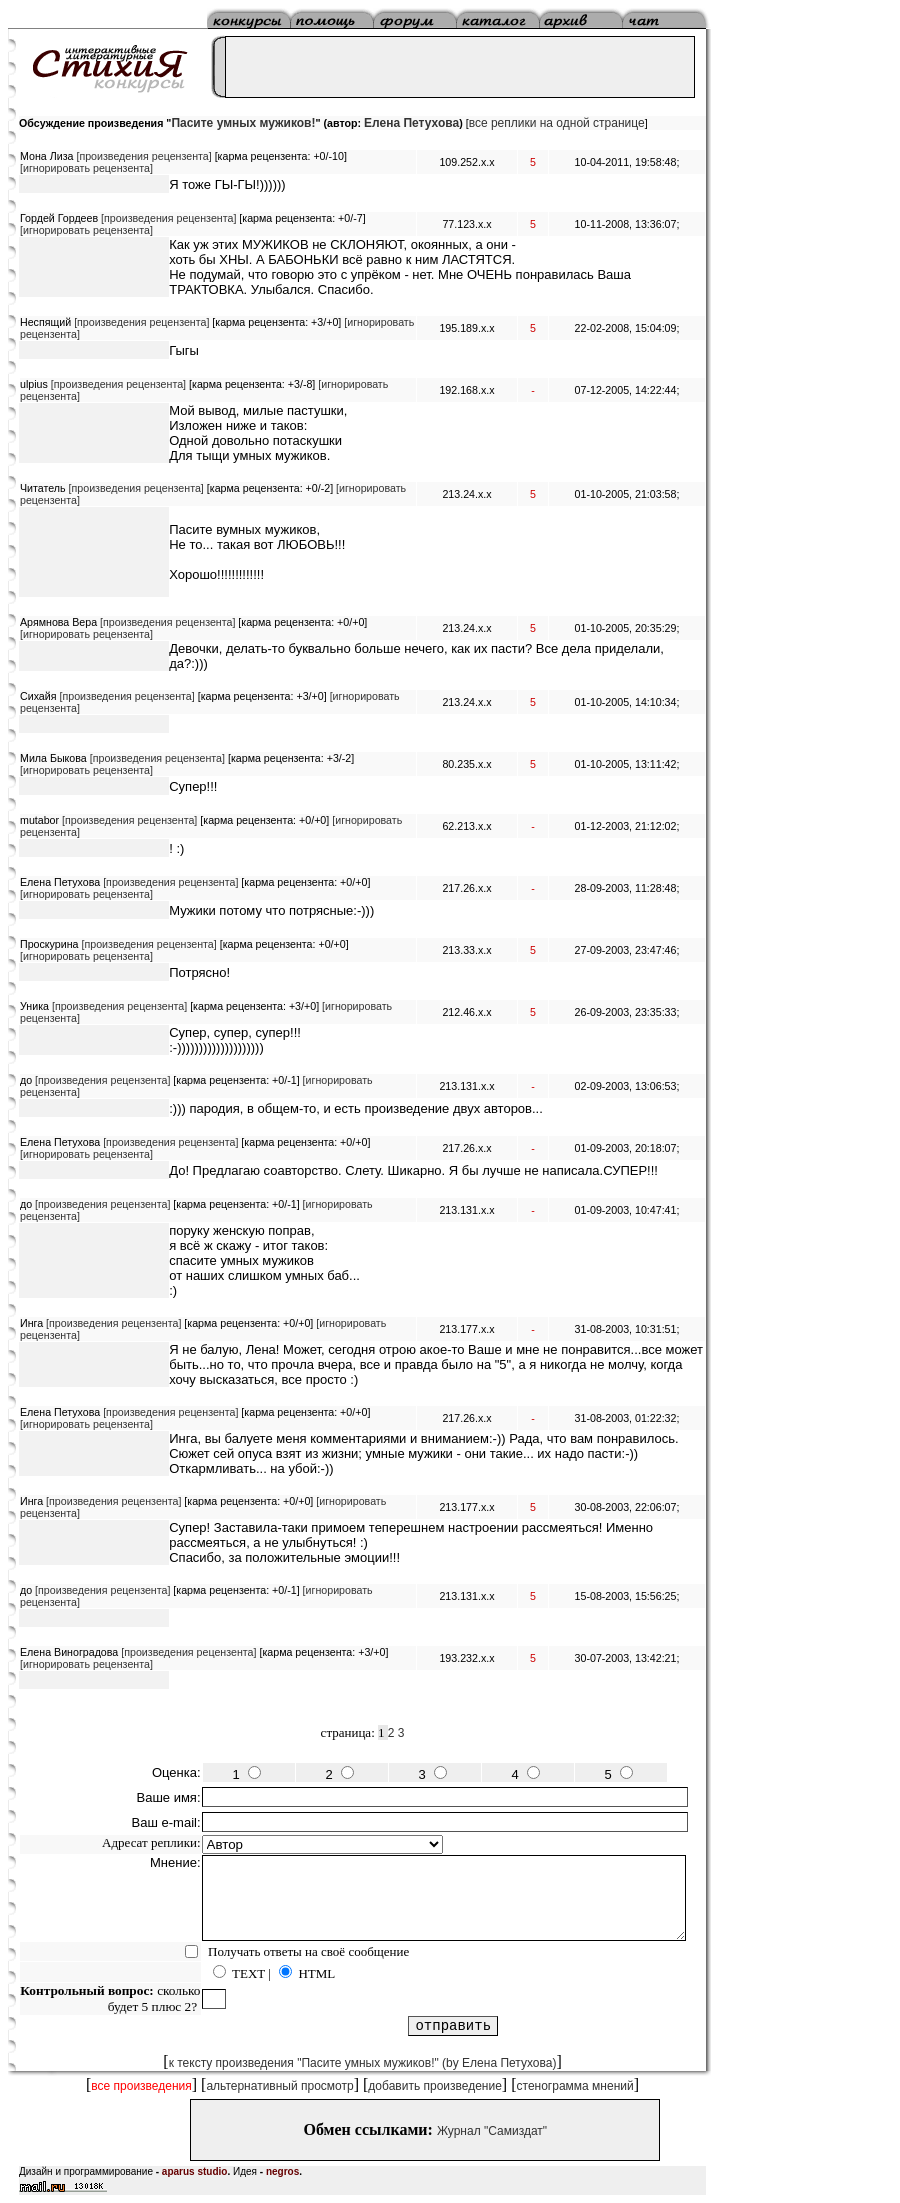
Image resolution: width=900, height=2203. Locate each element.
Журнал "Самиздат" (492, 2131)
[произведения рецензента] (143, 156)
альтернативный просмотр (279, 2086)
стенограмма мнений (575, 2086)
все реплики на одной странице (557, 123)
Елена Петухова (411, 123)
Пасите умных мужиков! (243, 123)
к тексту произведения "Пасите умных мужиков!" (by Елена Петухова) (363, 2063)
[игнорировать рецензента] (86, 168)
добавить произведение (435, 2086)
